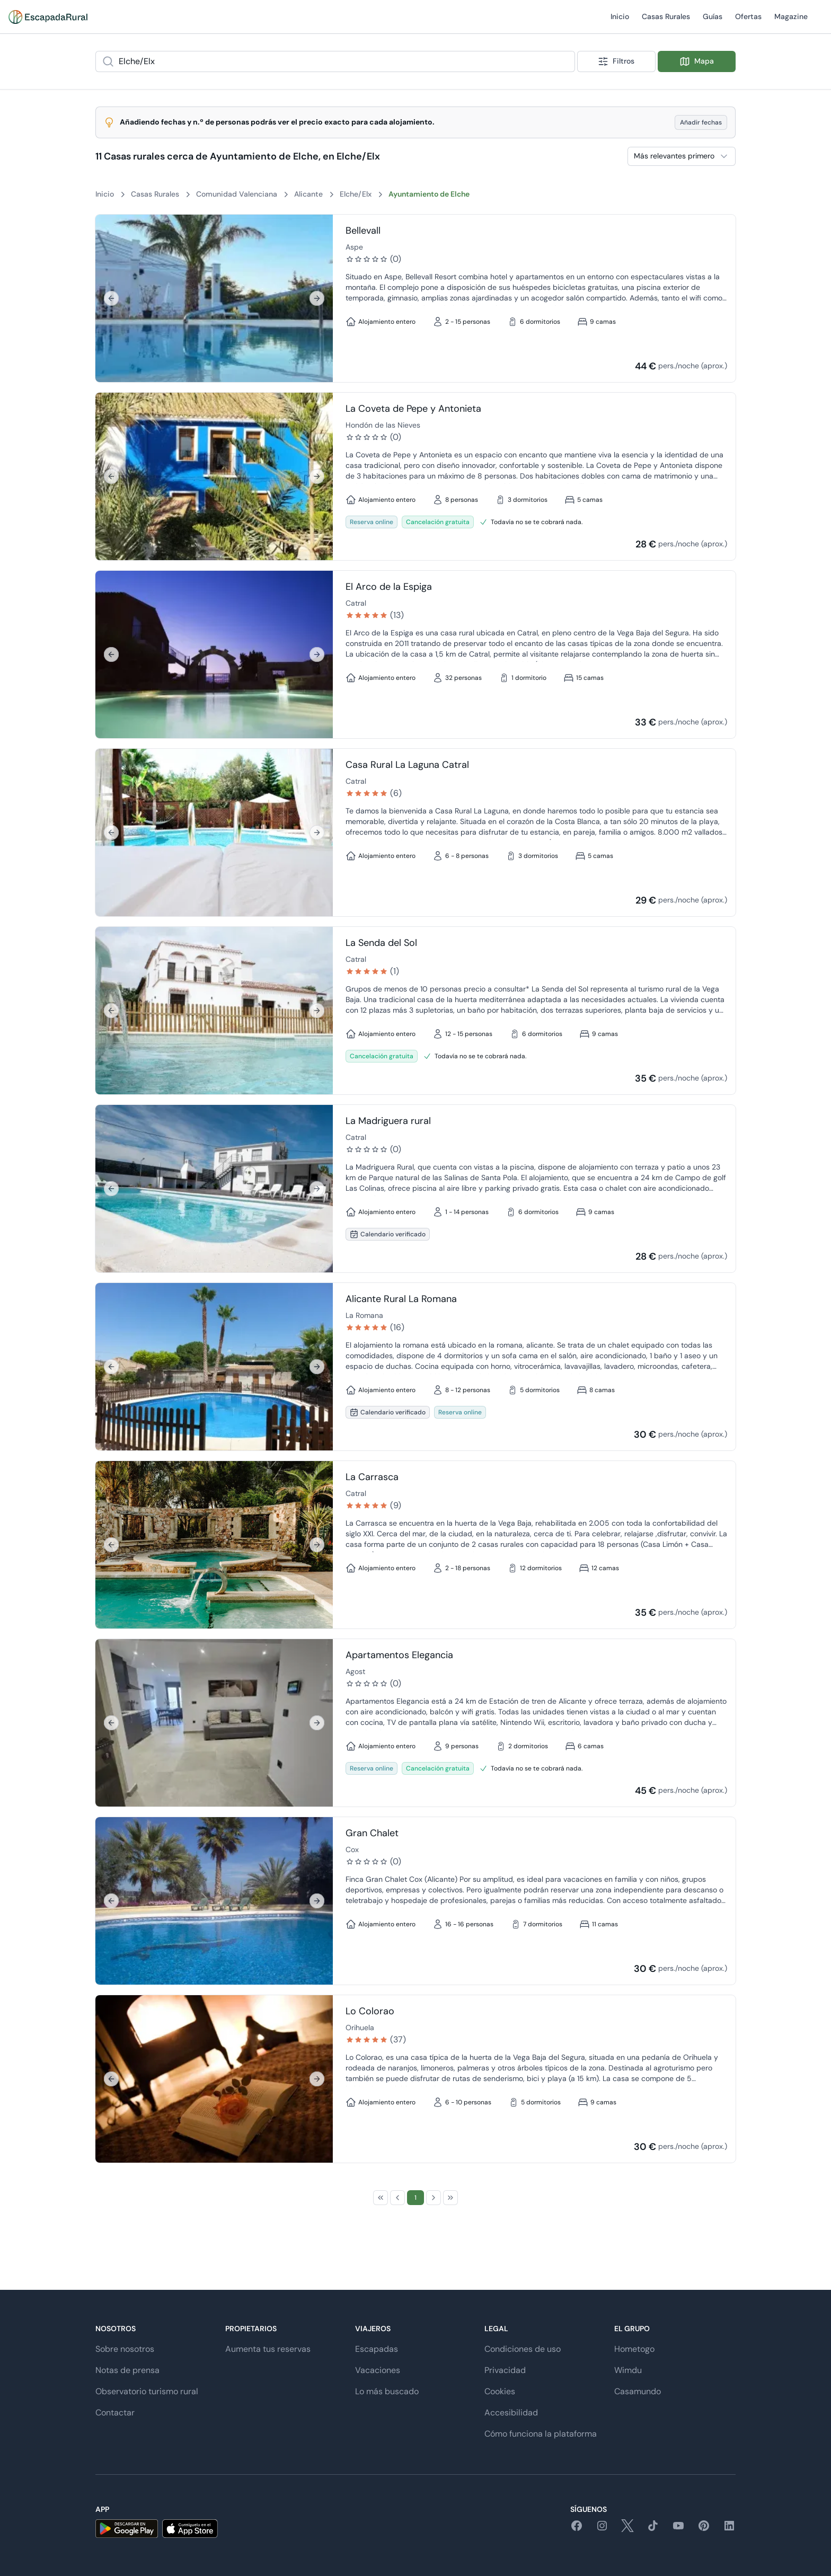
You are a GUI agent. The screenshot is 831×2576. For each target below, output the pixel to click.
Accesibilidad (511, 2412)
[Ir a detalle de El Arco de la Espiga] (214, 654)
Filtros (616, 61)
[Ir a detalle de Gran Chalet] (214, 1901)
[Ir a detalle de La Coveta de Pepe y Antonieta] (214, 476)
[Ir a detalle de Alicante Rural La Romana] (214, 1366)
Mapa (696, 61)
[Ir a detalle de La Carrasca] (214, 1544)
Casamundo (637, 2391)
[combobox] (335, 61)
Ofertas (748, 23)
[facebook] (576, 2529)
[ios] (190, 2528)
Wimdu (628, 2370)
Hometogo (634, 2348)
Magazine (791, 23)
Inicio (619, 23)
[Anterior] (111, 298)
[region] (214, 298)
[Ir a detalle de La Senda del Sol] (214, 1010)
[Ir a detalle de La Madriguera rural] (214, 1188)
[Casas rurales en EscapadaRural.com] (47, 17)
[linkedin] (729, 2529)
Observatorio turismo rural (146, 2391)
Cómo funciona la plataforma (540, 2433)
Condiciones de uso (522, 2348)
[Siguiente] (317, 298)
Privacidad (505, 2370)
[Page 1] (415, 2197)
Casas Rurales (666, 23)
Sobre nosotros (124, 2348)
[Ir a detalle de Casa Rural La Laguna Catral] (214, 832)
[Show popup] (572, 61)
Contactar (115, 2412)
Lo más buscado (387, 2391)
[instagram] (602, 2529)
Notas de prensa (127, 2370)
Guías (712, 23)
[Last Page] (450, 2197)
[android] (126, 2528)
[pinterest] (703, 2529)
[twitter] (627, 2529)
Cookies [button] (499, 2391)
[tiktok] (653, 2529)
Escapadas (376, 2348)
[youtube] (678, 2529)
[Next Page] (433, 2197)
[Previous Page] (397, 2197)
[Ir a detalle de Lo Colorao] (214, 2079)
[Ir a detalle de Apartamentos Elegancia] (214, 1723)
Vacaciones (377, 2370)
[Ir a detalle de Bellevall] (214, 298)
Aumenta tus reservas (268, 2348)
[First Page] (380, 2197)
